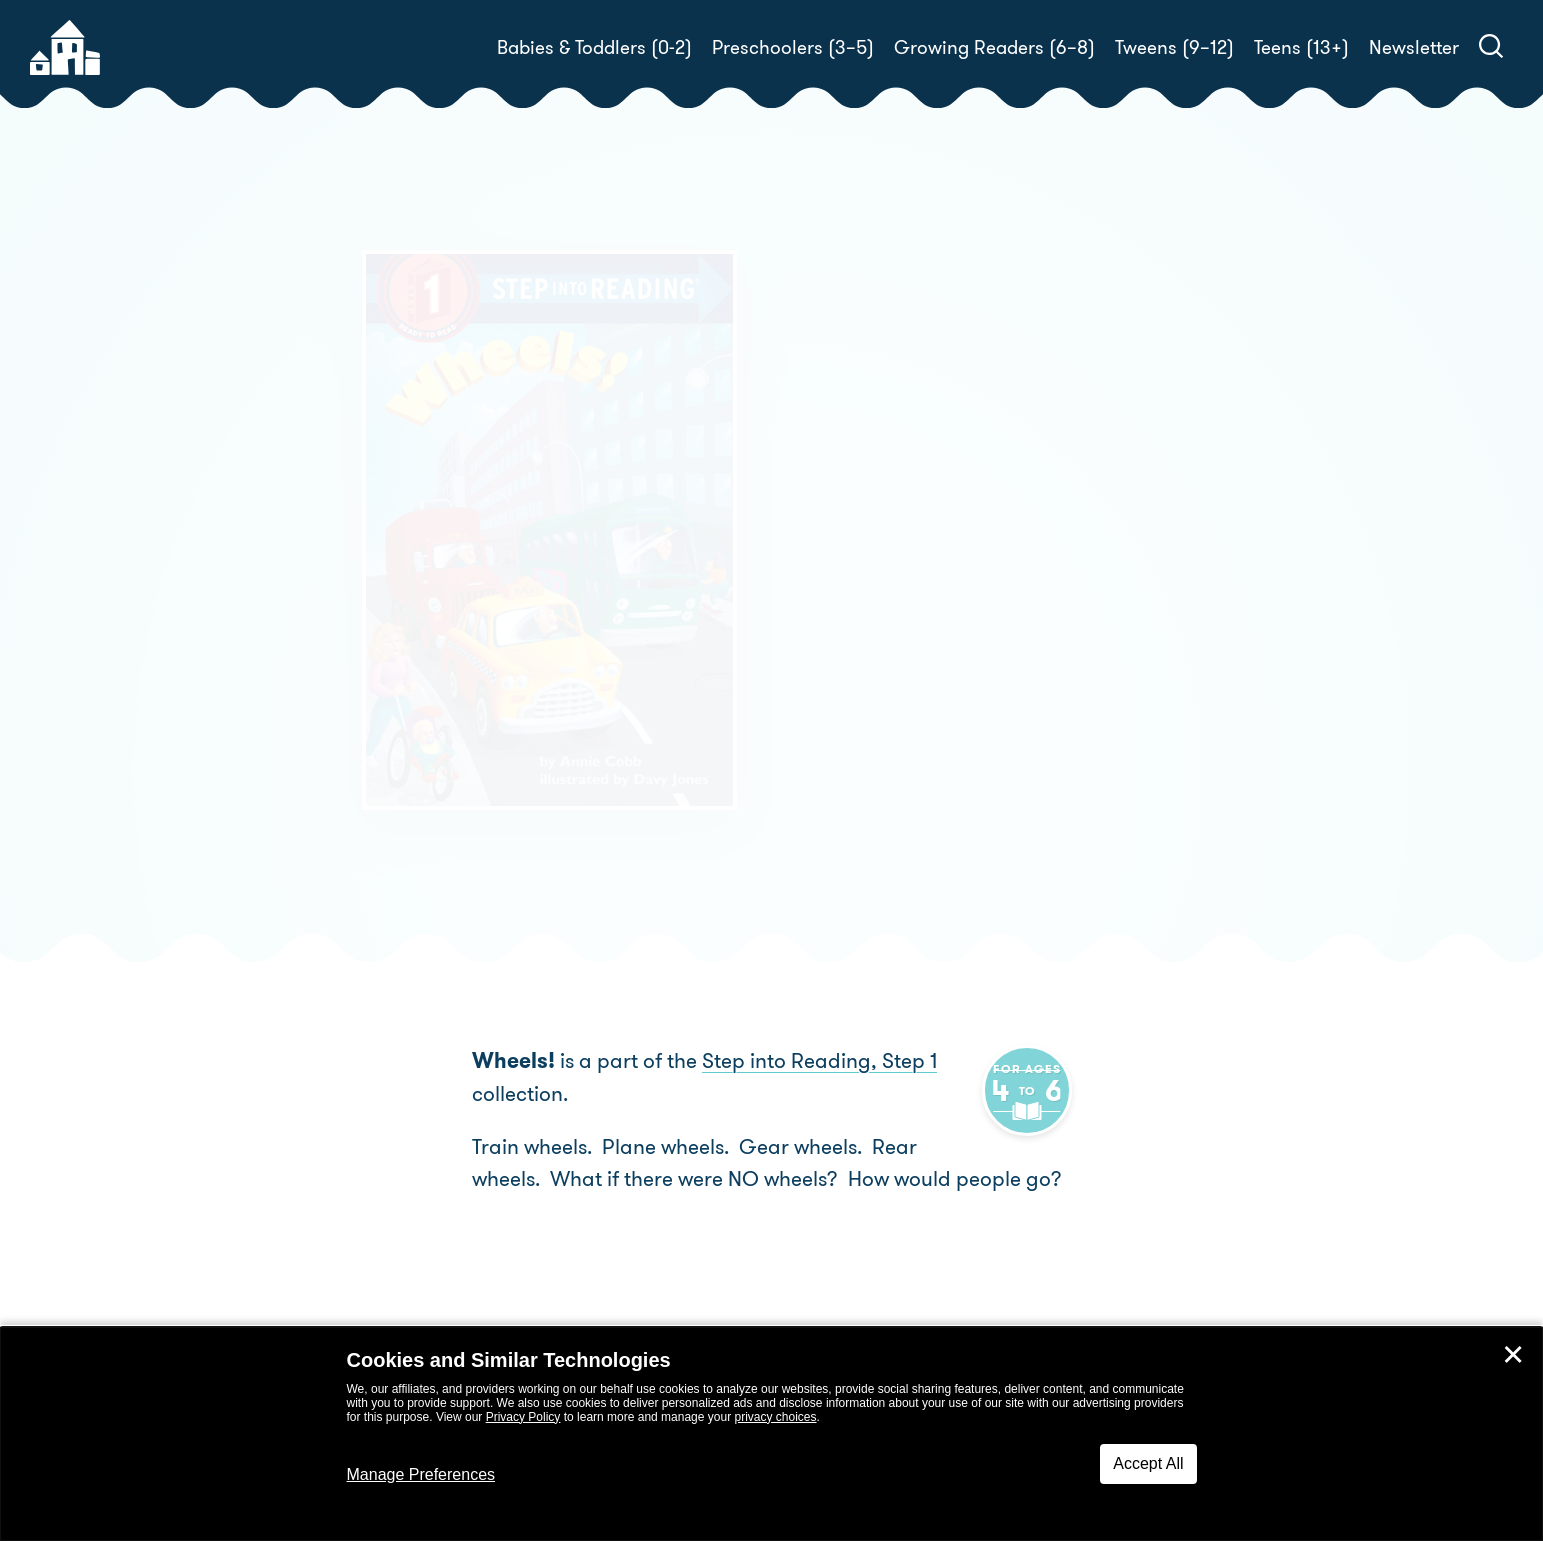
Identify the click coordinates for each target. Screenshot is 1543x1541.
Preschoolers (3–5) (793, 47)
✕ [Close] (1513, 1355)
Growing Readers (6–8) (994, 47)
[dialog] (771, 1434)
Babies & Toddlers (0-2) (594, 47)
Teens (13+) (1301, 47)
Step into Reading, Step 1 (819, 1061)
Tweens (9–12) (1174, 47)
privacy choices (775, 1417)
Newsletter (1414, 47)
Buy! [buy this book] (836, 628)
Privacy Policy (523, 1417)
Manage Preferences (421, 1474)
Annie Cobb (909, 558)
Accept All (1148, 1463)
